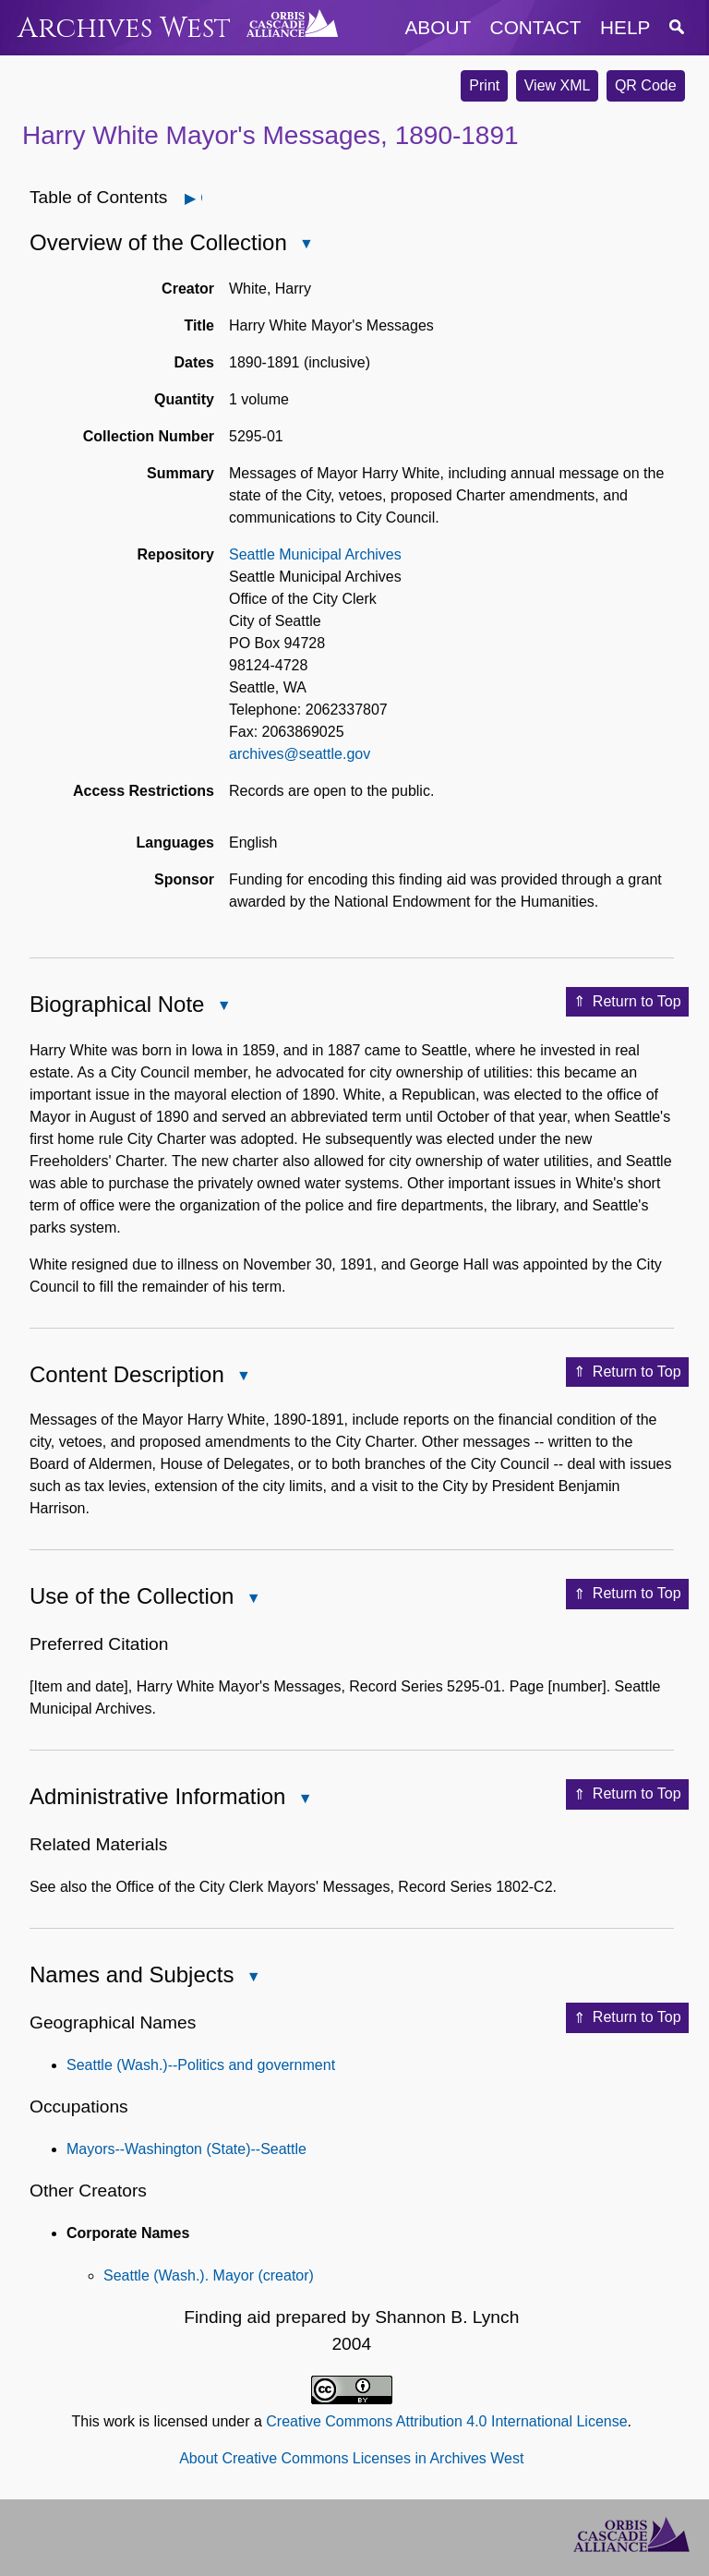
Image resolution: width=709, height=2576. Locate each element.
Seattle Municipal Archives (315, 554)
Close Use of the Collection (252, 1599)
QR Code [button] (646, 85)
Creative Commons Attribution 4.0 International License (446, 2421)
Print (484, 85)
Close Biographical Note (222, 1007)
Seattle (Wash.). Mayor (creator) (208, 2275)
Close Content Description (243, 1377)
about (438, 27)
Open (200, 198)
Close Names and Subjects (252, 1978)
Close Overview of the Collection (305, 245)
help (625, 27)
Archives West (124, 28)
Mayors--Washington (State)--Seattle (186, 2149)
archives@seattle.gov (299, 754)
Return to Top (627, 1002)
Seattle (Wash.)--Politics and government (200, 2065)
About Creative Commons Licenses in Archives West (351, 2458)
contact (536, 27)
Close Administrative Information (304, 1800)
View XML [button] (557, 85)
